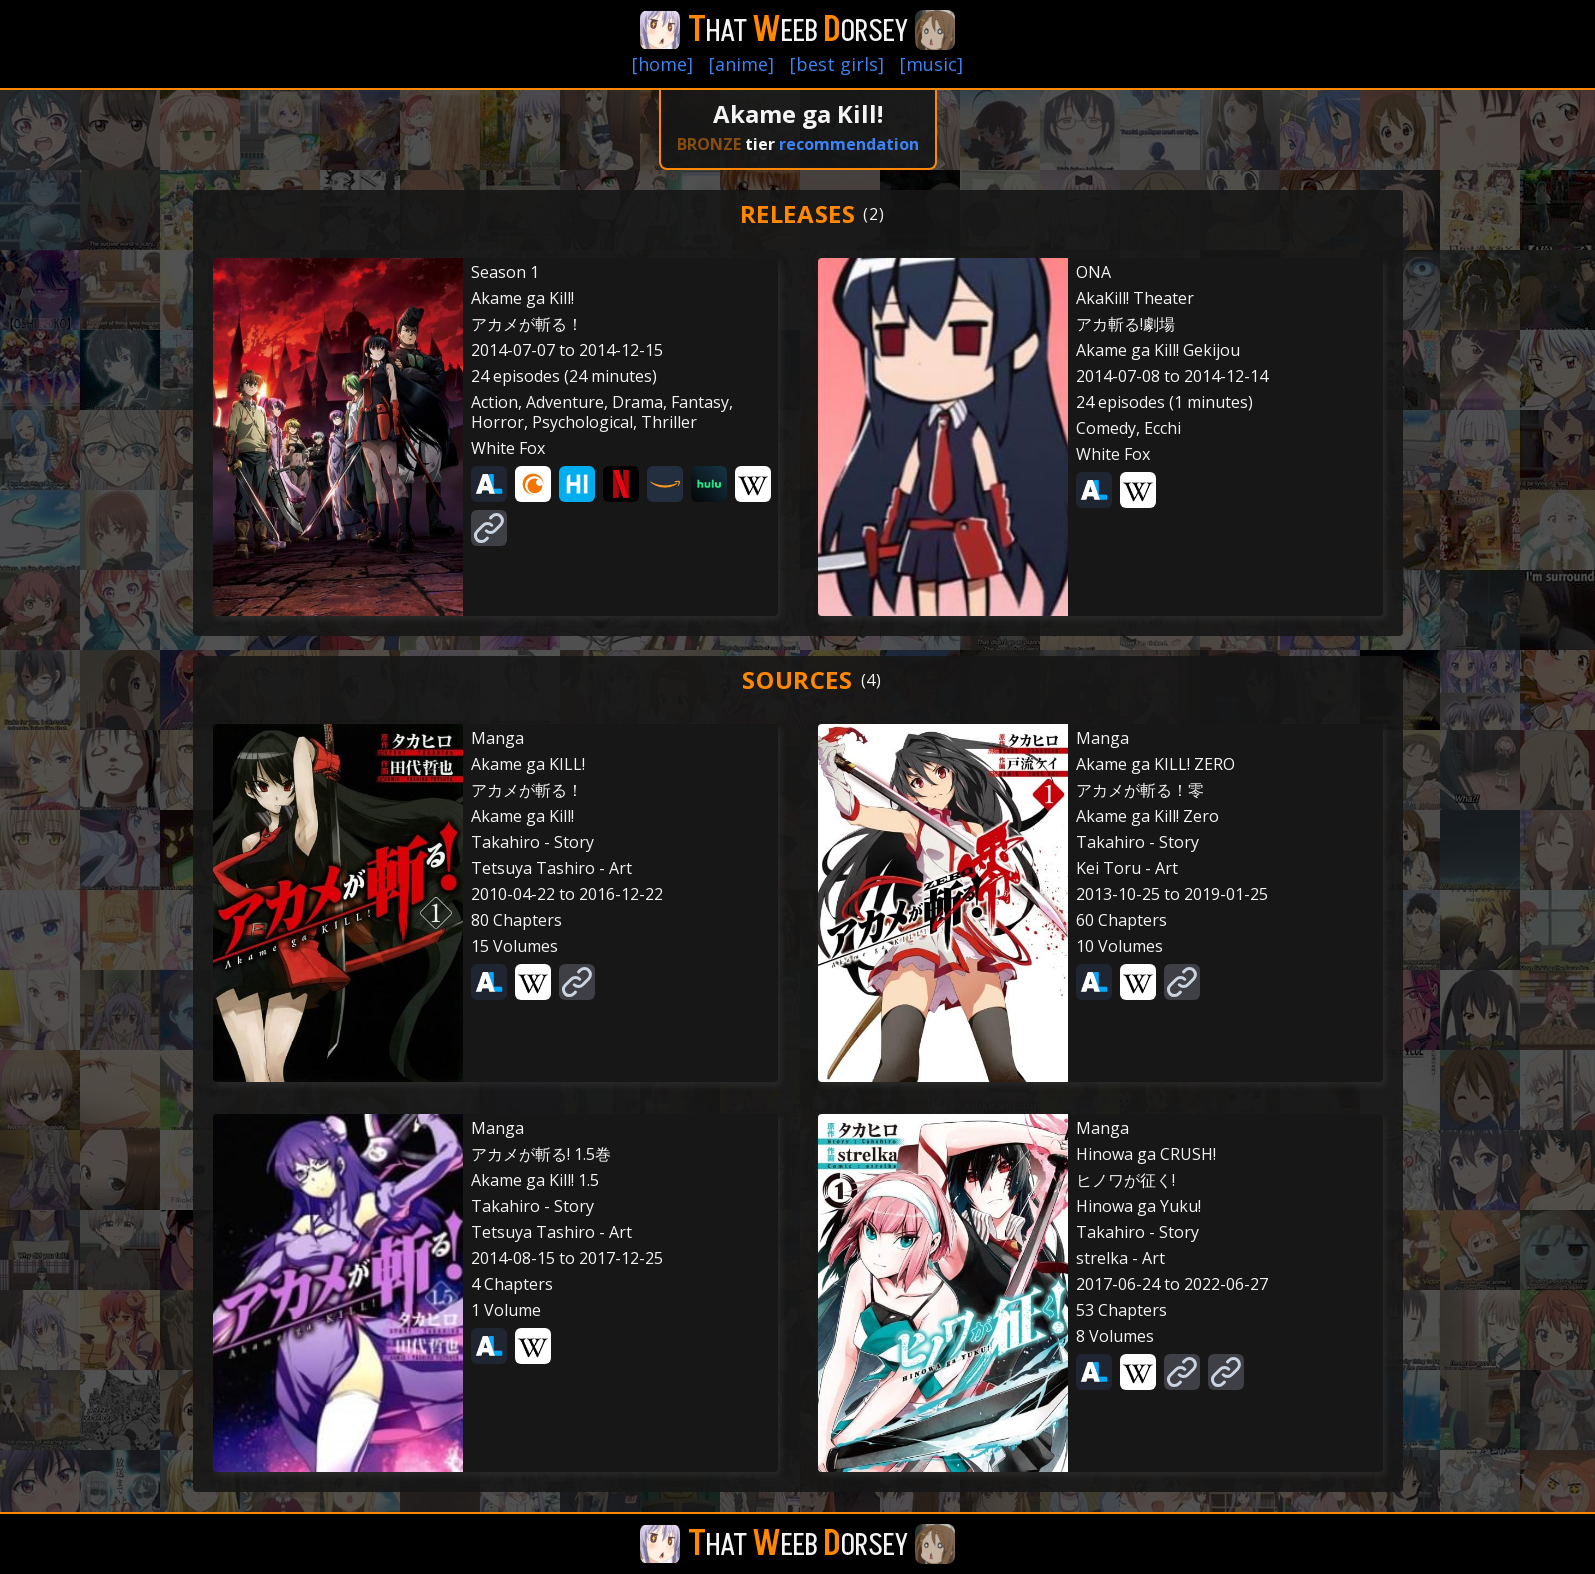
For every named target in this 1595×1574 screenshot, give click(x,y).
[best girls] (837, 64)
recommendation (849, 144)
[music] (931, 64)
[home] (662, 64)
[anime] (741, 64)
